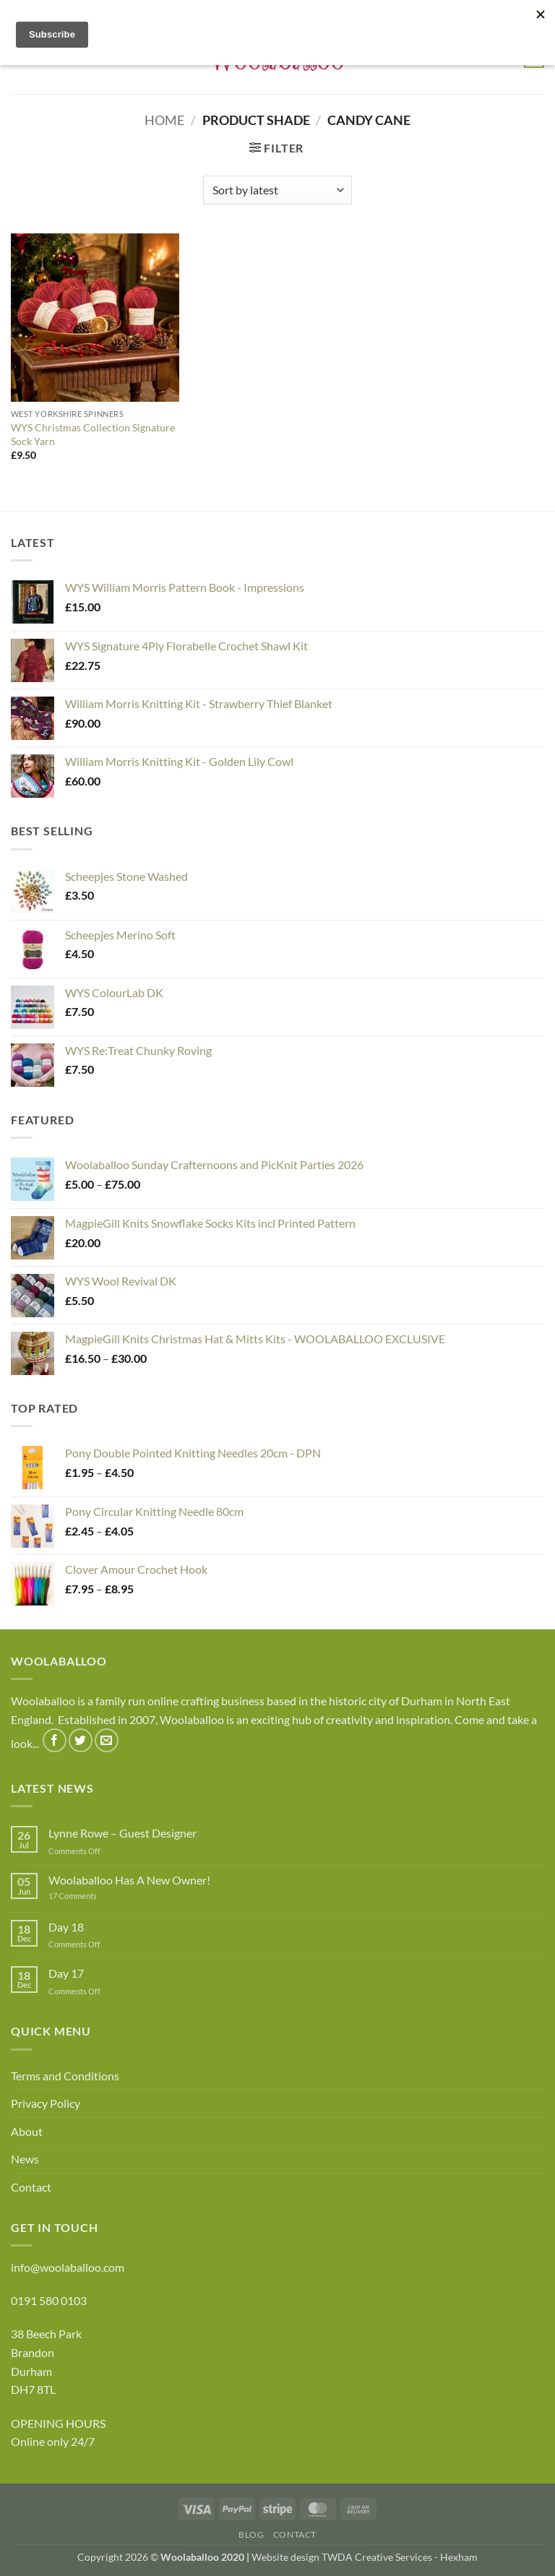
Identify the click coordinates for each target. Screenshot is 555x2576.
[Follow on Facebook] (54, 1740)
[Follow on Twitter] (80, 1740)
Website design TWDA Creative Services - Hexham (364, 2557)
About (27, 2131)
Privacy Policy (45, 2103)
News (25, 2159)
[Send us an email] (107, 1740)
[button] (276, 148)
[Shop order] (277, 190)
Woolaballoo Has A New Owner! (129, 1880)
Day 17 (66, 1973)
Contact (31, 2187)
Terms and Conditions (65, 2075)
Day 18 (66, 1927)
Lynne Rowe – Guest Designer (122, 1833)
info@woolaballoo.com (67, 2267)
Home (164, 120)
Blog (251, 2534)
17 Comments (94, 1895)
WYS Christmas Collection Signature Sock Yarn (93, 434)
